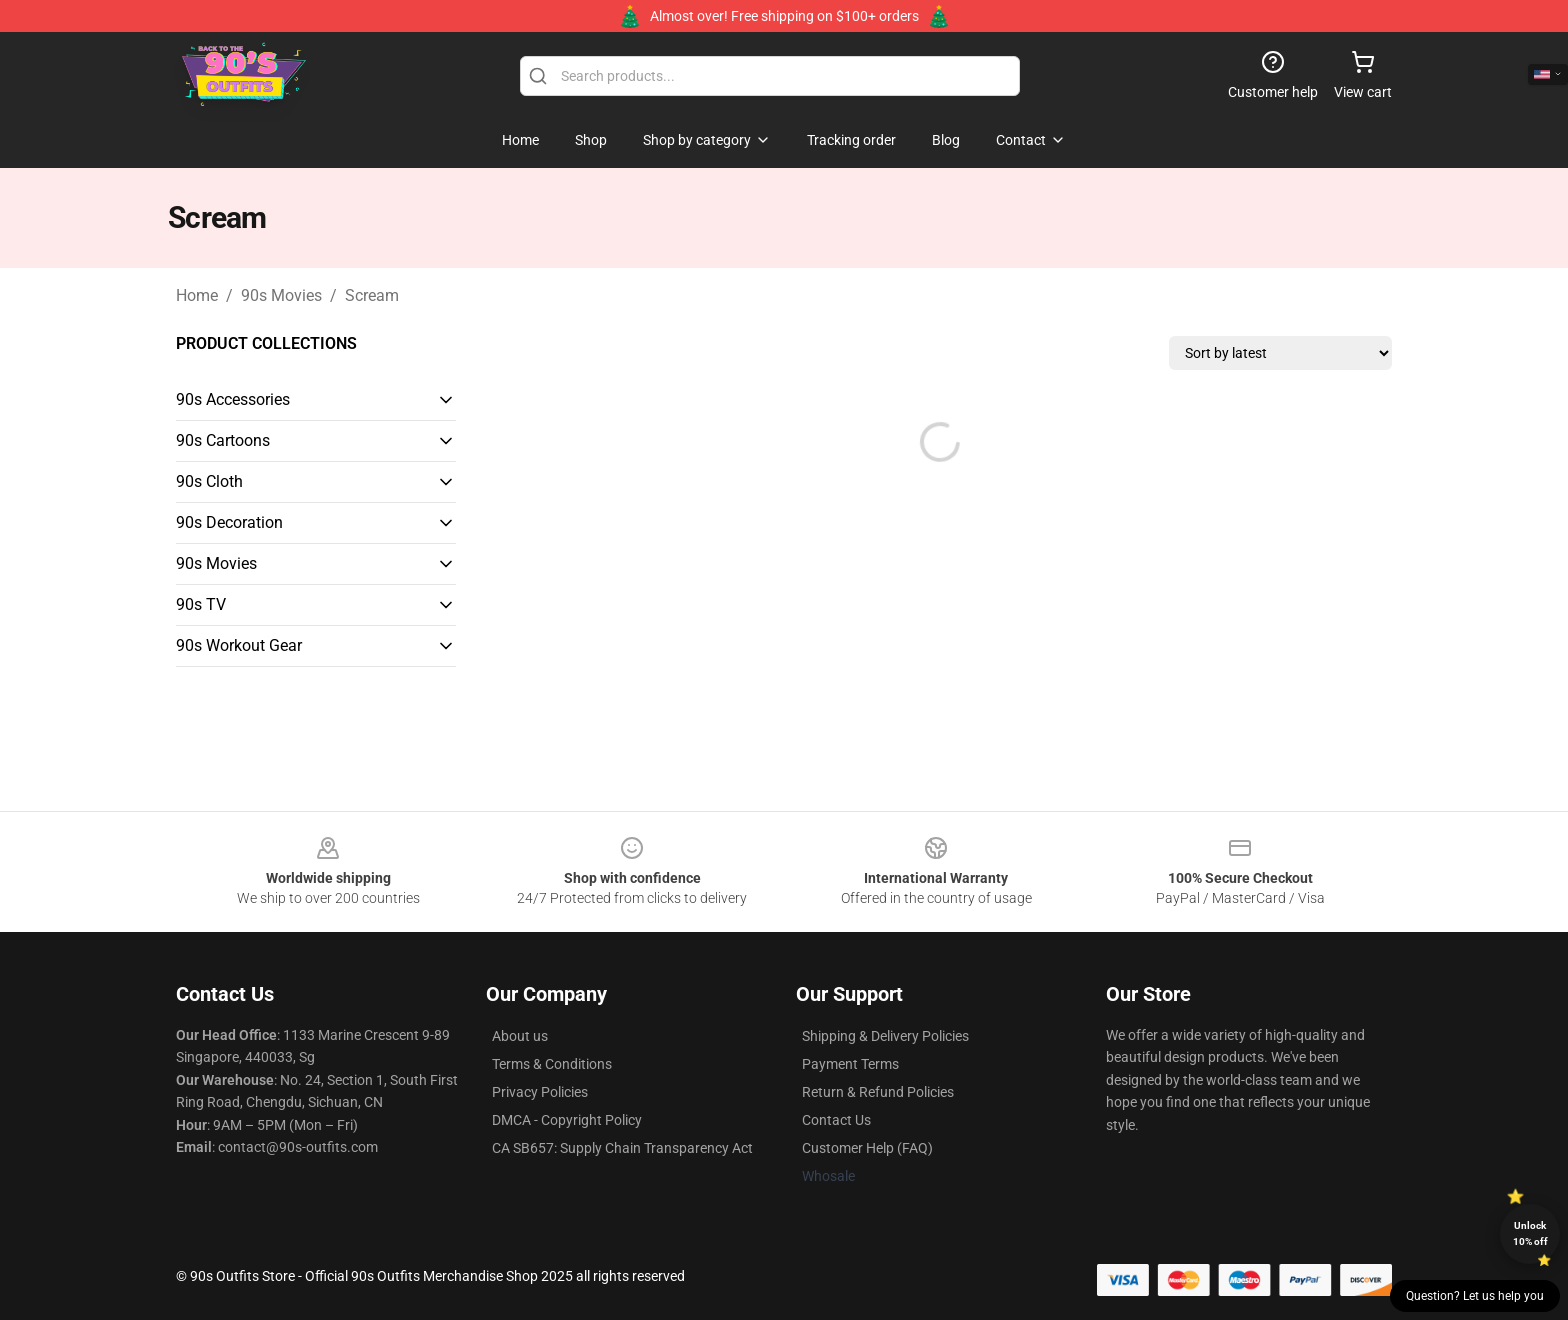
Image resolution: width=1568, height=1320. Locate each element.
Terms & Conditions (552, 1064)
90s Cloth (209, 481)
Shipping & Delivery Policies (885, 1036)
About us (520, 1036)
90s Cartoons (223, 440)
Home (197, 295)
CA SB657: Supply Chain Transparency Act (622, 1148)
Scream (372, 295)
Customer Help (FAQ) (867, 1148)
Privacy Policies (540, 1092)
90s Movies (281, 295)
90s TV (201, 604)
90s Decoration (229, 522)
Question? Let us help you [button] (1475, 1296)
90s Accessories (233, 399)
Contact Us (836, 1120)
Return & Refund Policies (878, 1092)
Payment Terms (850, 1064)
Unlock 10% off (1530, 1233)
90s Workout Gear (239, 645)
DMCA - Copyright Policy (567, 1120)
